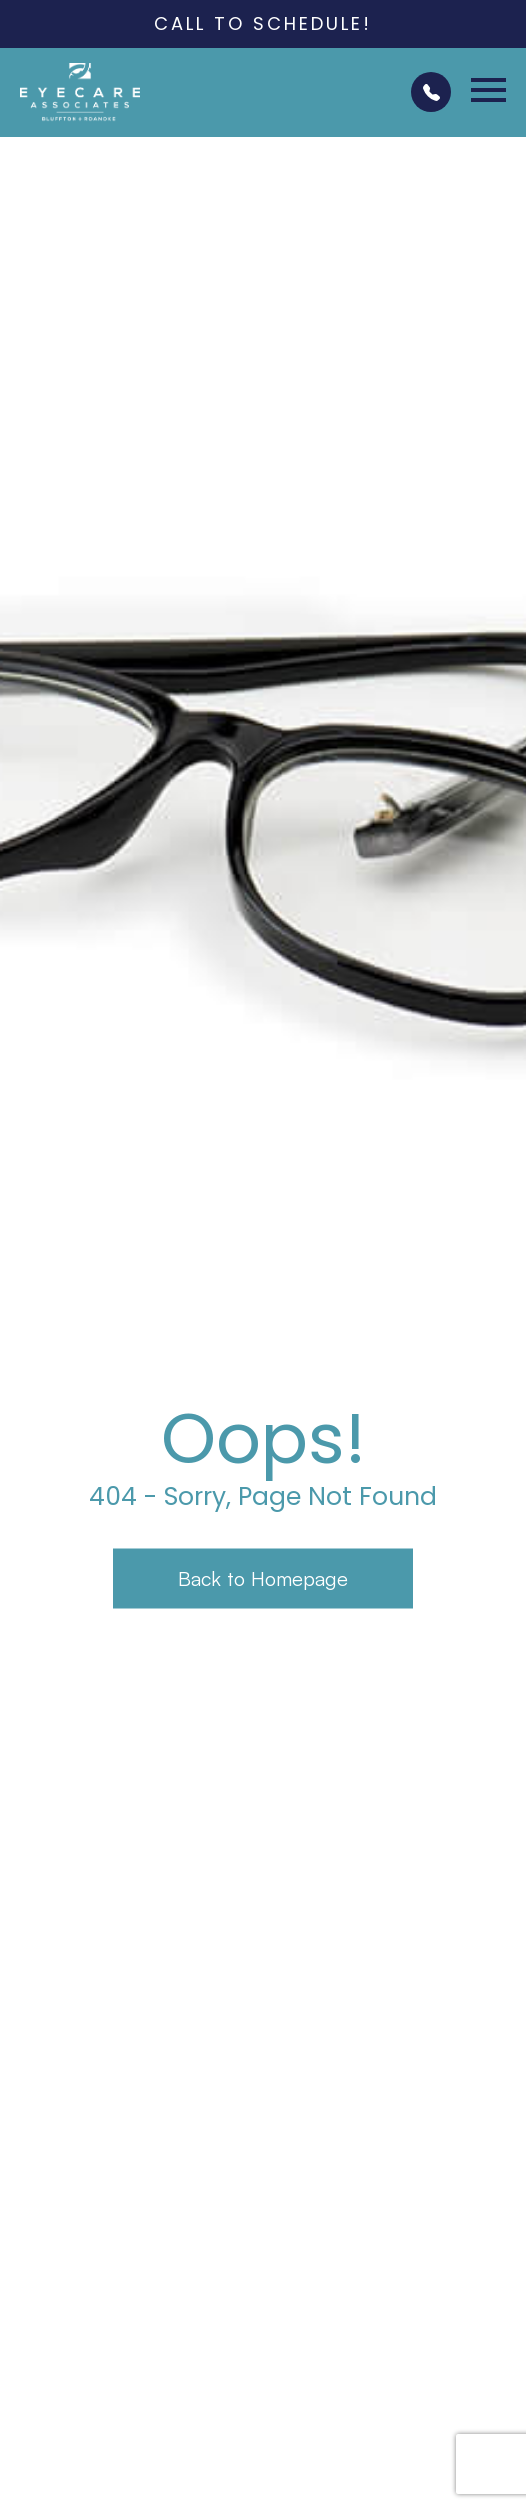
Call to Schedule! (263, 23)
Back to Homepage (263, 1577)
